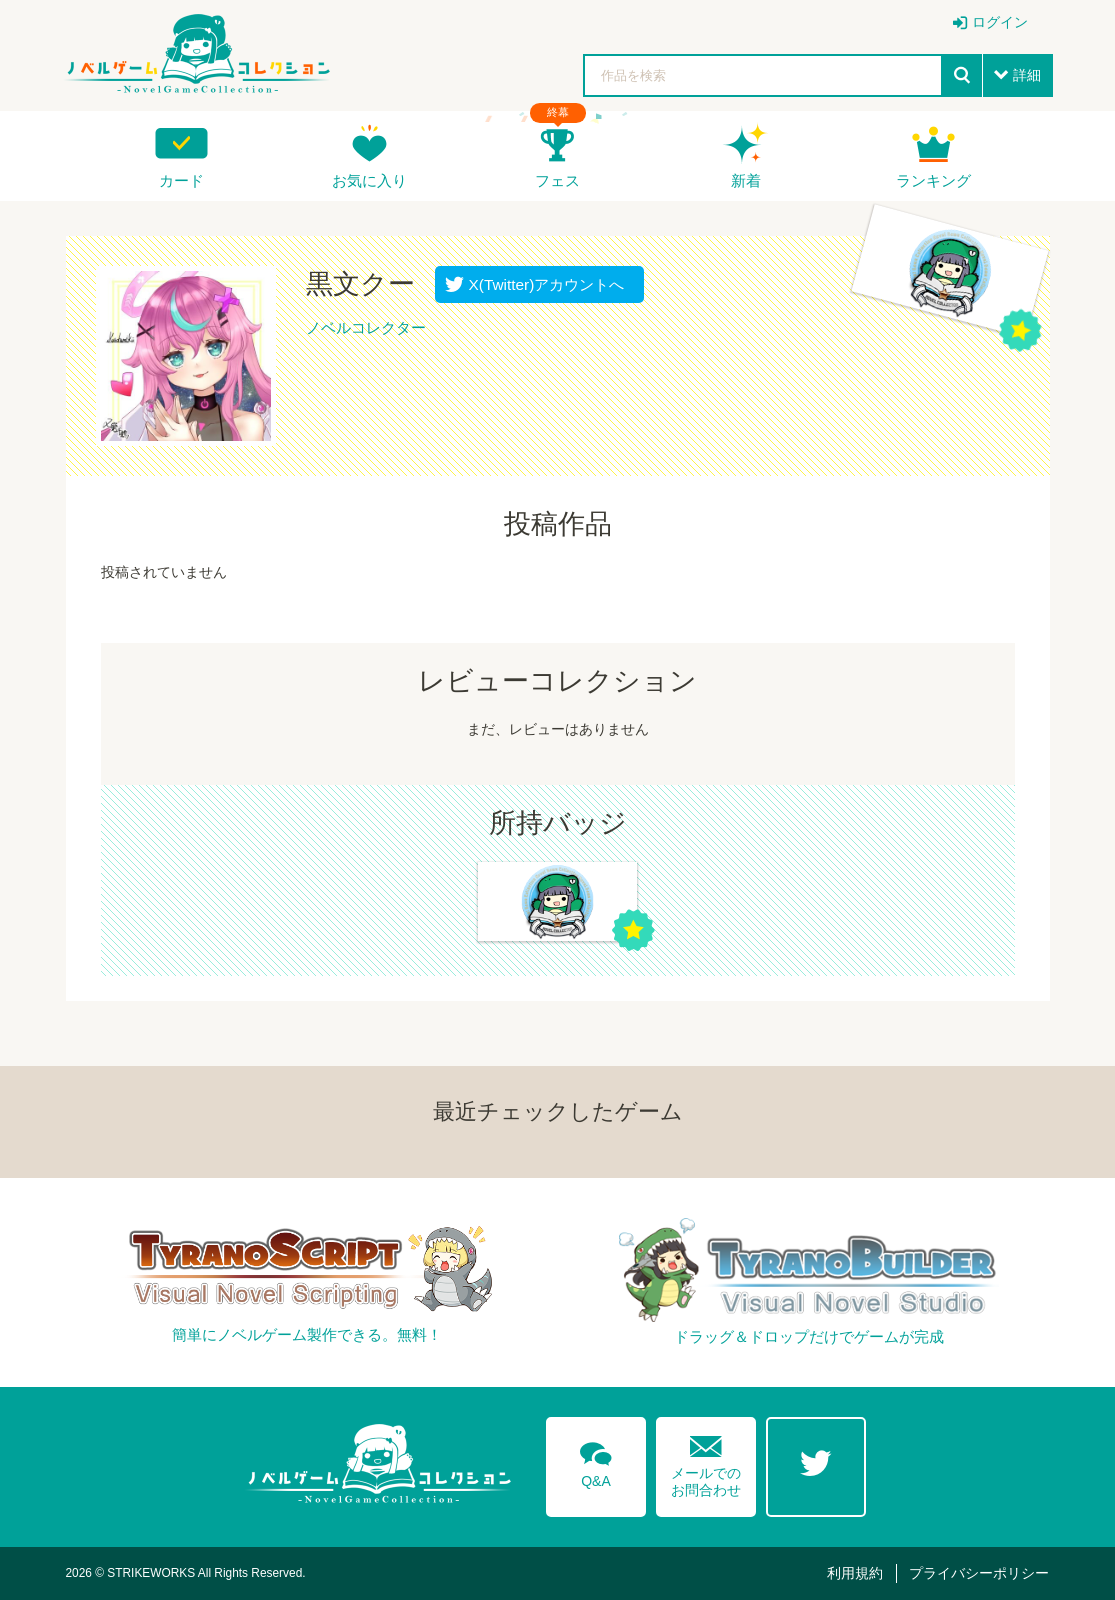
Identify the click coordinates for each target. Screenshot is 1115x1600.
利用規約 (855, 1573)
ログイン (1000, 22)
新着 (746, 180)
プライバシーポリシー (979, 1573)
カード (181, 180)
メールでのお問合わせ (706, 1461)
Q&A (596, 1461)
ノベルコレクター (366, 327)
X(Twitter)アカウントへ (542, 284)
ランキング (933, 180)
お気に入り (369, 180)
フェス (557, 180)
